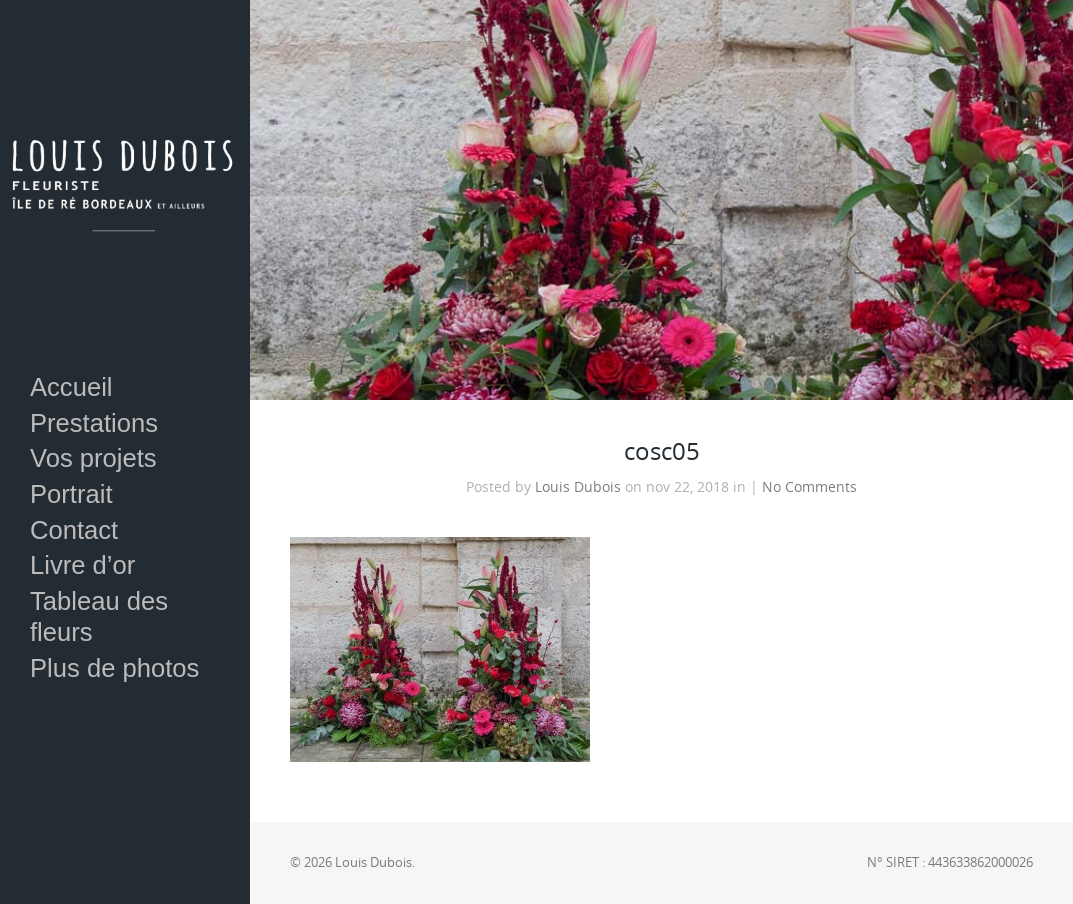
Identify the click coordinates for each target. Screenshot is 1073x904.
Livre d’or (82, 565)
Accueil (71, 387)
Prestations (94, 423)
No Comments (809, 487)
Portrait (71, 494)
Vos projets (93, 458)
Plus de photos (114, 668)
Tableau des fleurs (99, 616)
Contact (74, 530)
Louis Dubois (578, 487)
